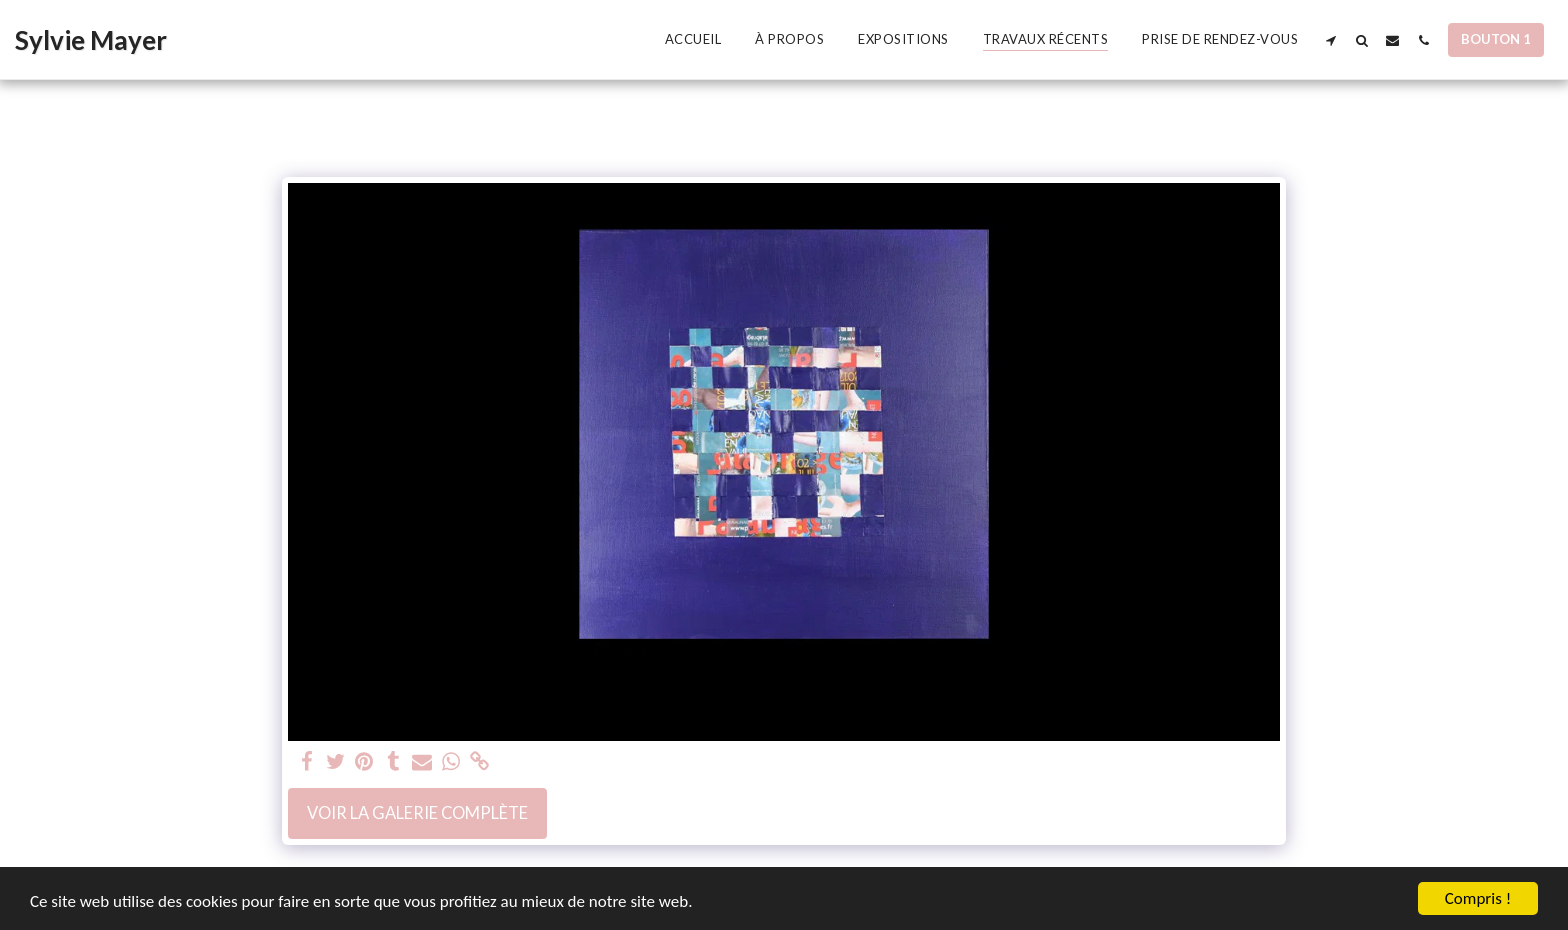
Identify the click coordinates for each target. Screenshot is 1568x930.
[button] (1330, 40)
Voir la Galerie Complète (417, 813)
